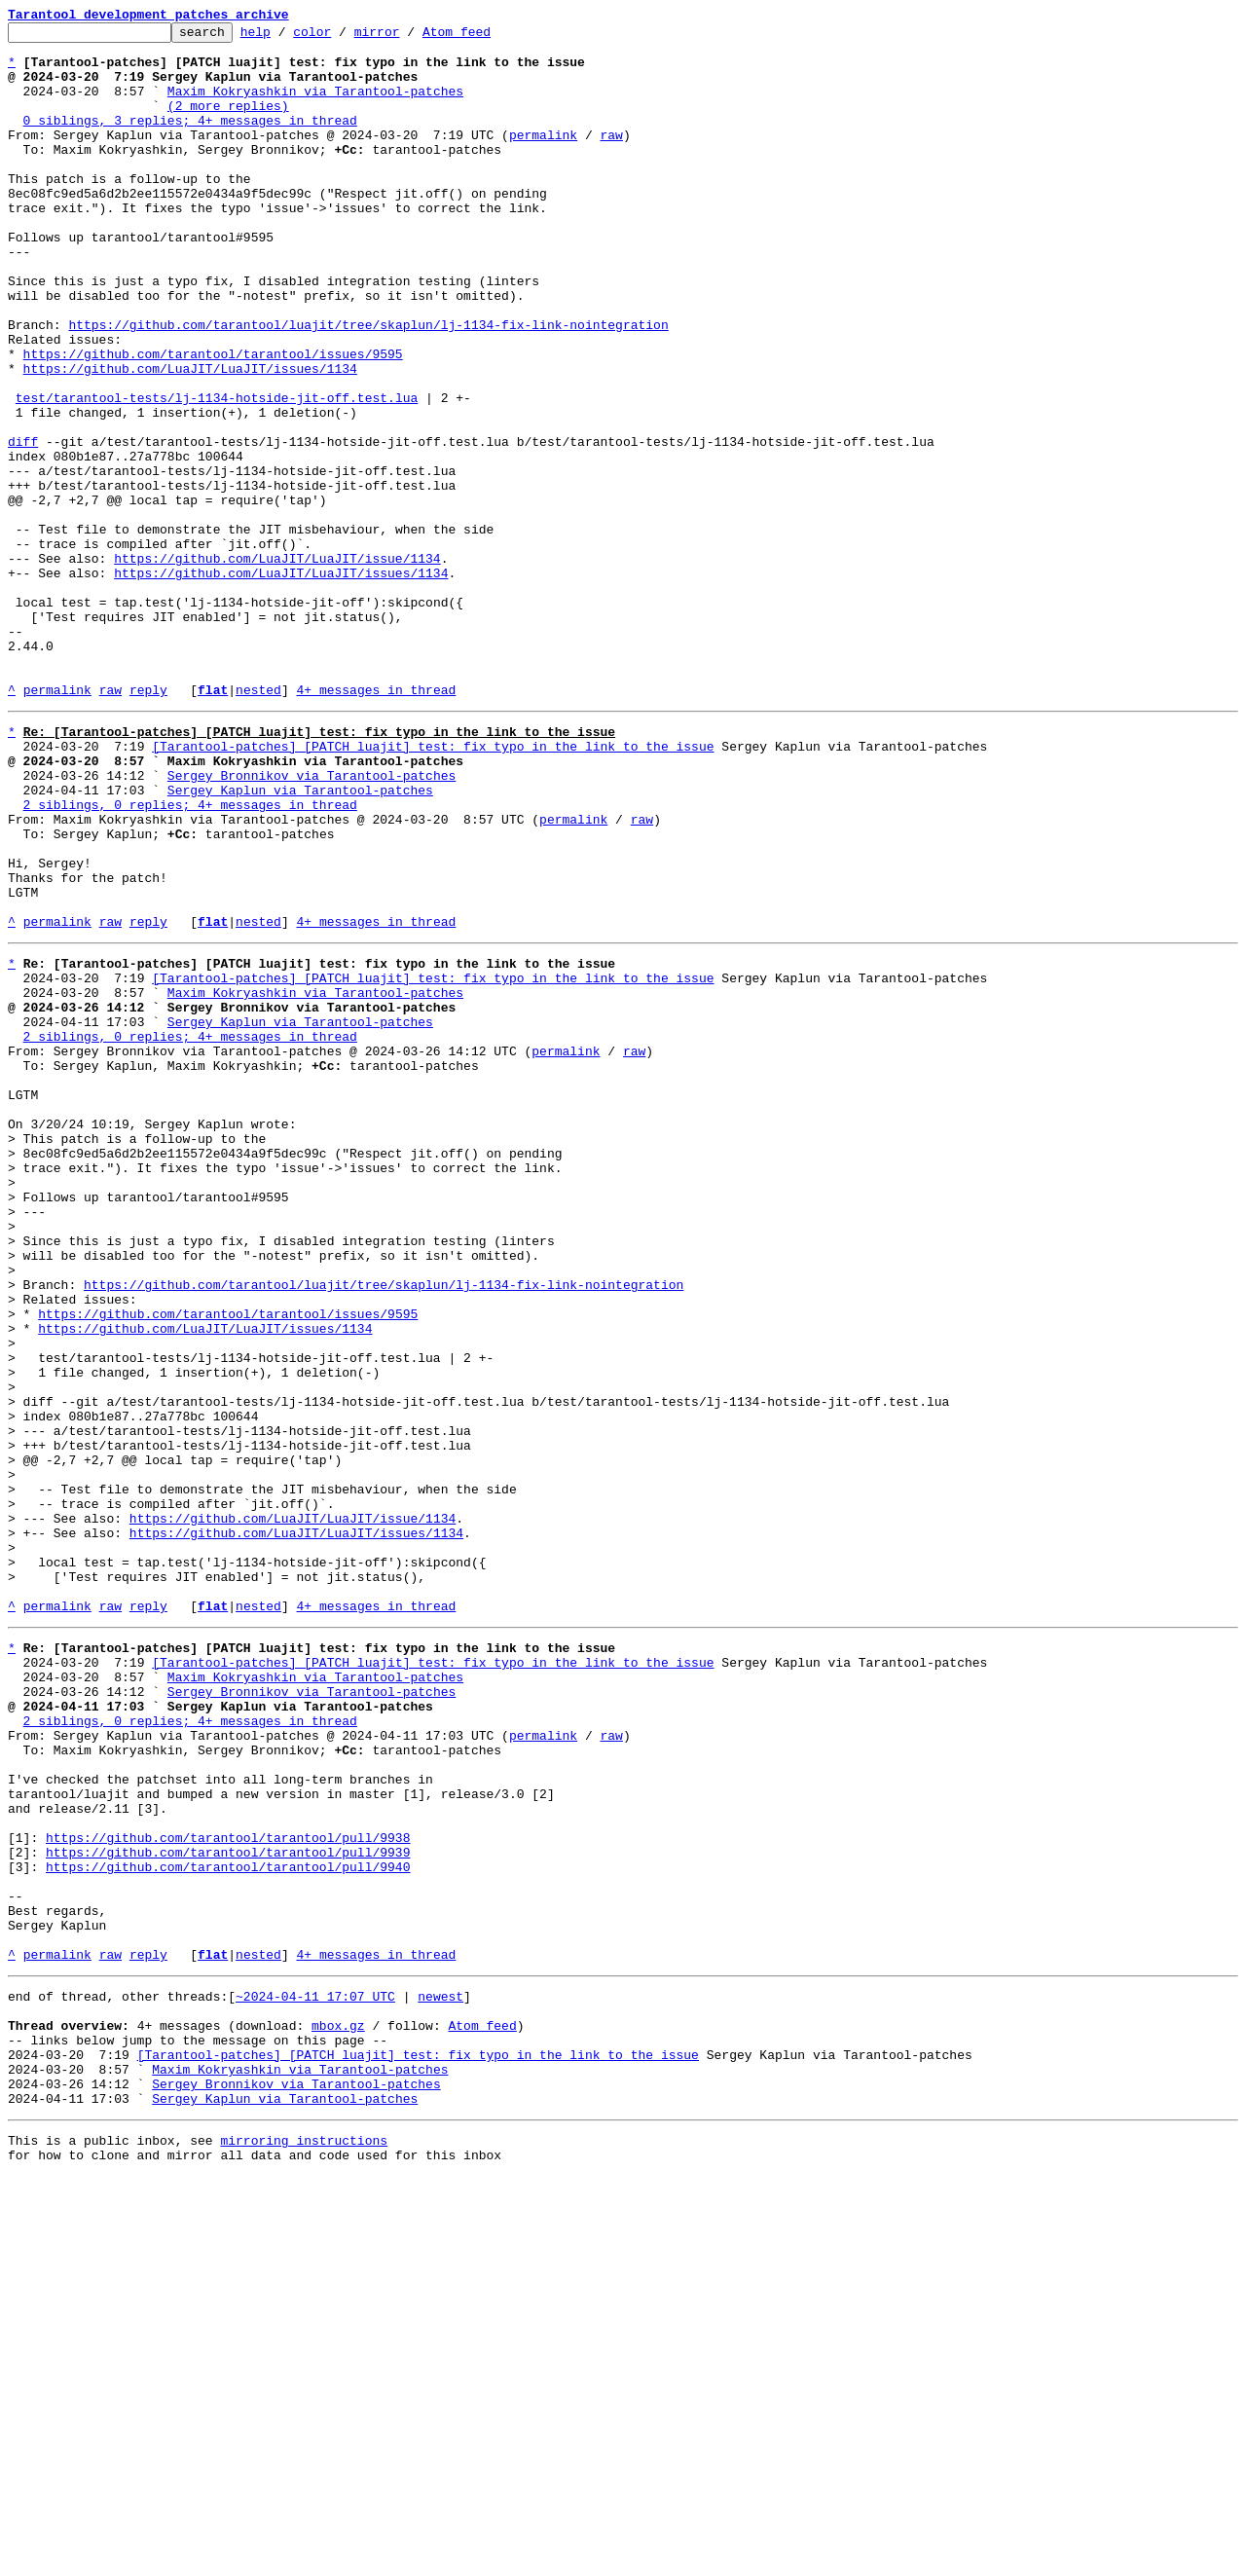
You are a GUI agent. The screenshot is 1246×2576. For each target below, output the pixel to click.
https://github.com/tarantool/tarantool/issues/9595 (213, 420)
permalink (543, 157)
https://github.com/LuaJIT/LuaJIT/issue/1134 (277, 666)
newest (440, 2369)
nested (258, 823)
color (342, 37)
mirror (407, 37)
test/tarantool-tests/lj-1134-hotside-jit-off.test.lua (217, 473)
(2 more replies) (228, 122)
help (286, 37)
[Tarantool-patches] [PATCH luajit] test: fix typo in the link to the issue (433, 886)
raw (611, 157)
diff (23, 525)
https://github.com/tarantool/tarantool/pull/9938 (228, 2184)
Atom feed (487, 37)
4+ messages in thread (376, 823)
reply (148, 823)
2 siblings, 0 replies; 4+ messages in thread (190, 956)
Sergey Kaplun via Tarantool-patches (300, 938)
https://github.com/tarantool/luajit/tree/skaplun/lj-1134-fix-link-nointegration (368, 385)
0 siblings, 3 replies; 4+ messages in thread (190, 140)
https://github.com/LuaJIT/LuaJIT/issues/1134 (190, 438)
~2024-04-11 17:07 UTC (315, 2369)
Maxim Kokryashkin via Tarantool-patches (315, 105)
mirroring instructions (303, 2537)
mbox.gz (338, 2404)
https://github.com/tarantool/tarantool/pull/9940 (228, 2219)
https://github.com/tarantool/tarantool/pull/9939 (228, 2202)
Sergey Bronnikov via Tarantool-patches (311, 921)
